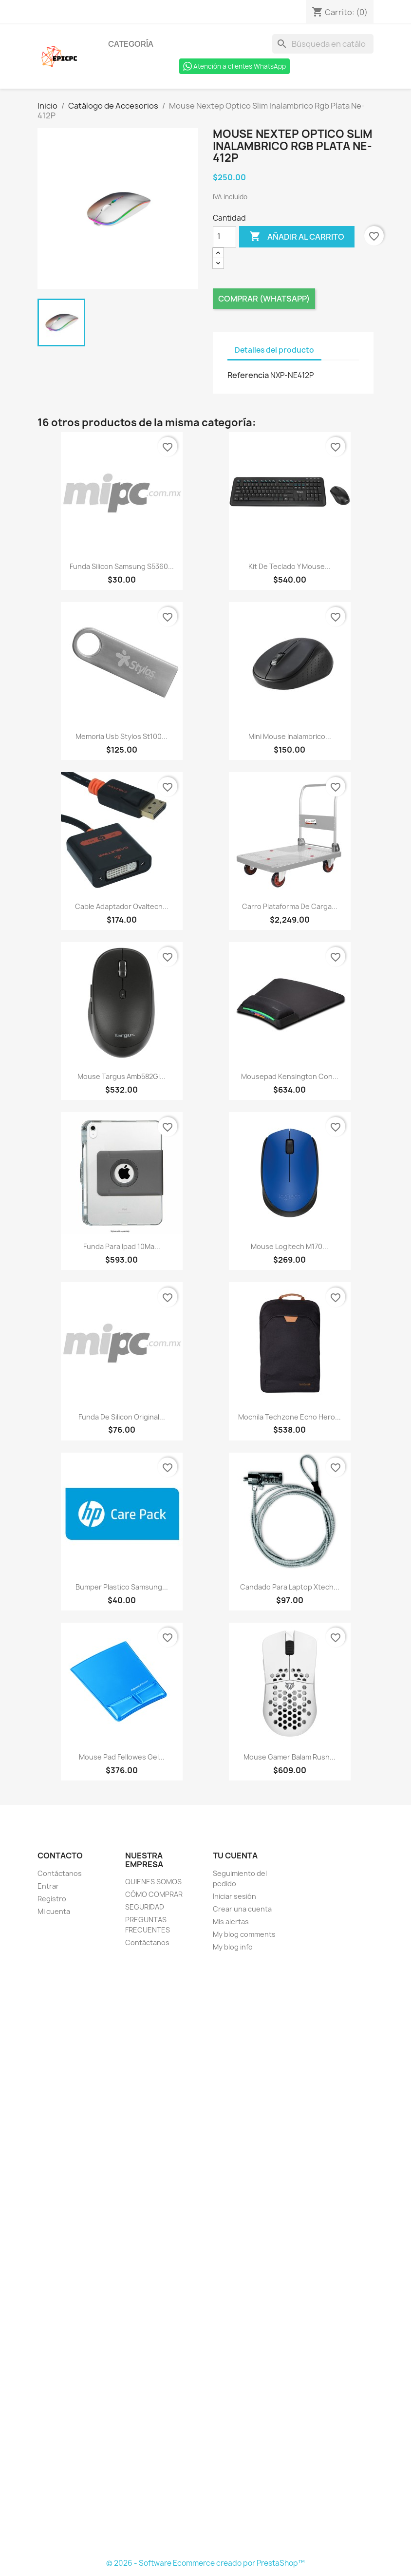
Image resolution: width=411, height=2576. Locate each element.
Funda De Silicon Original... (121, 1416)
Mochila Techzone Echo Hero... (289, 1416)
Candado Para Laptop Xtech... (289, 1586)
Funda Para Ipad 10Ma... (121, 1246)
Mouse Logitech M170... (289, 1246)
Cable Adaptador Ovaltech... (121, 906)
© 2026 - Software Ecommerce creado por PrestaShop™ (205, 2563)
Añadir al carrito (296, 236)
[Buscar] (323, 44)
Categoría (130, 43)
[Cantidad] (224, 236)
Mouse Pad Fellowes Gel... (122, 1757)
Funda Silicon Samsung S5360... (122, 566)
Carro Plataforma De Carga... (289, 906)
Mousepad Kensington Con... (289, 1076)
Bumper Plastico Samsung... (121, 1586)
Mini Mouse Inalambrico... (289, 736)
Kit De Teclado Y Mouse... (289, 566)
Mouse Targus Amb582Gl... (121, 1076)
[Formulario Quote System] (205, 2256)
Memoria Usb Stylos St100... (121, 736)
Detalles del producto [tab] (274, 350)
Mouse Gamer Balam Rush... (289, 1757)
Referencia (248, 375)
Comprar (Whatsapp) (264, 298)
